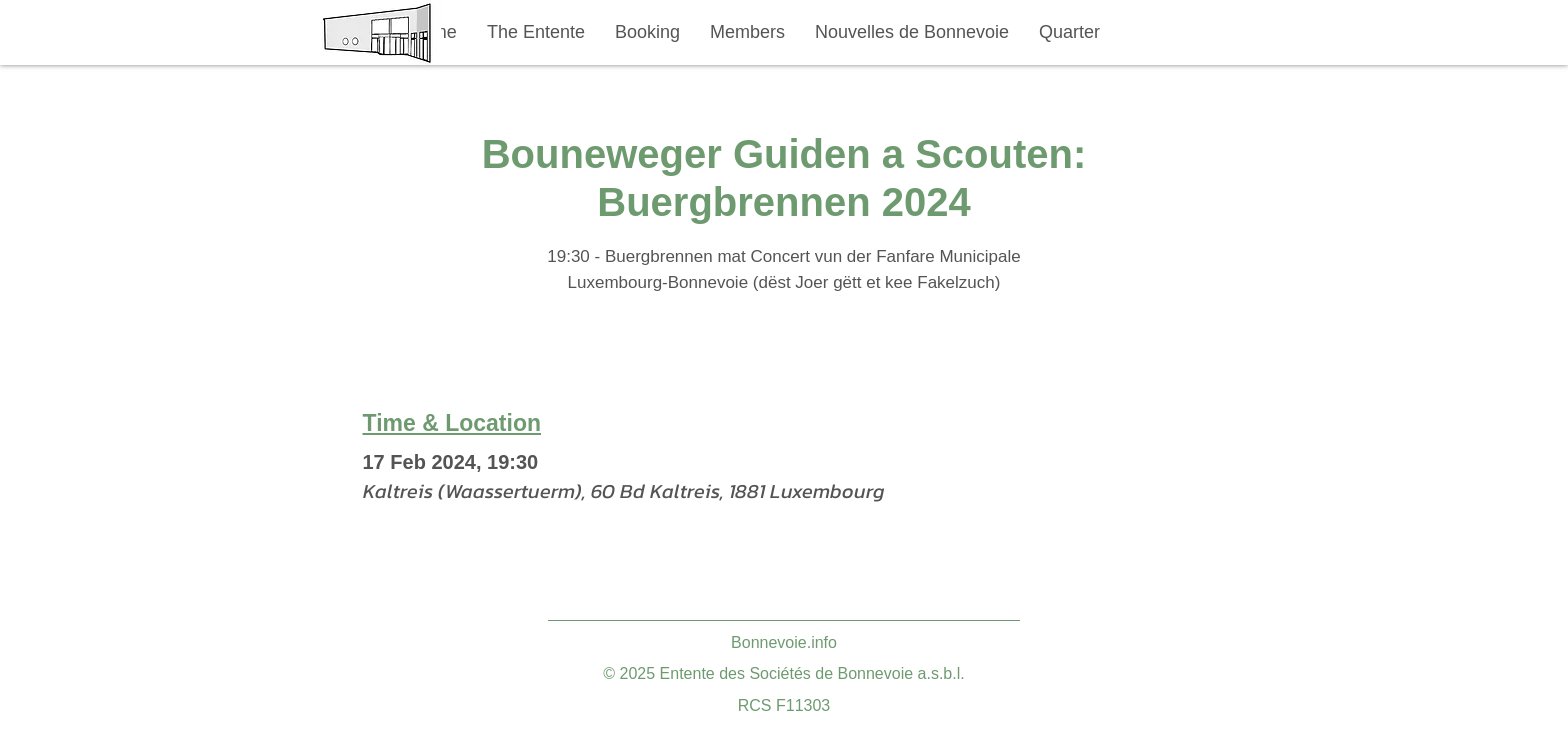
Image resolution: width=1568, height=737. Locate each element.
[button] (536, 32)
